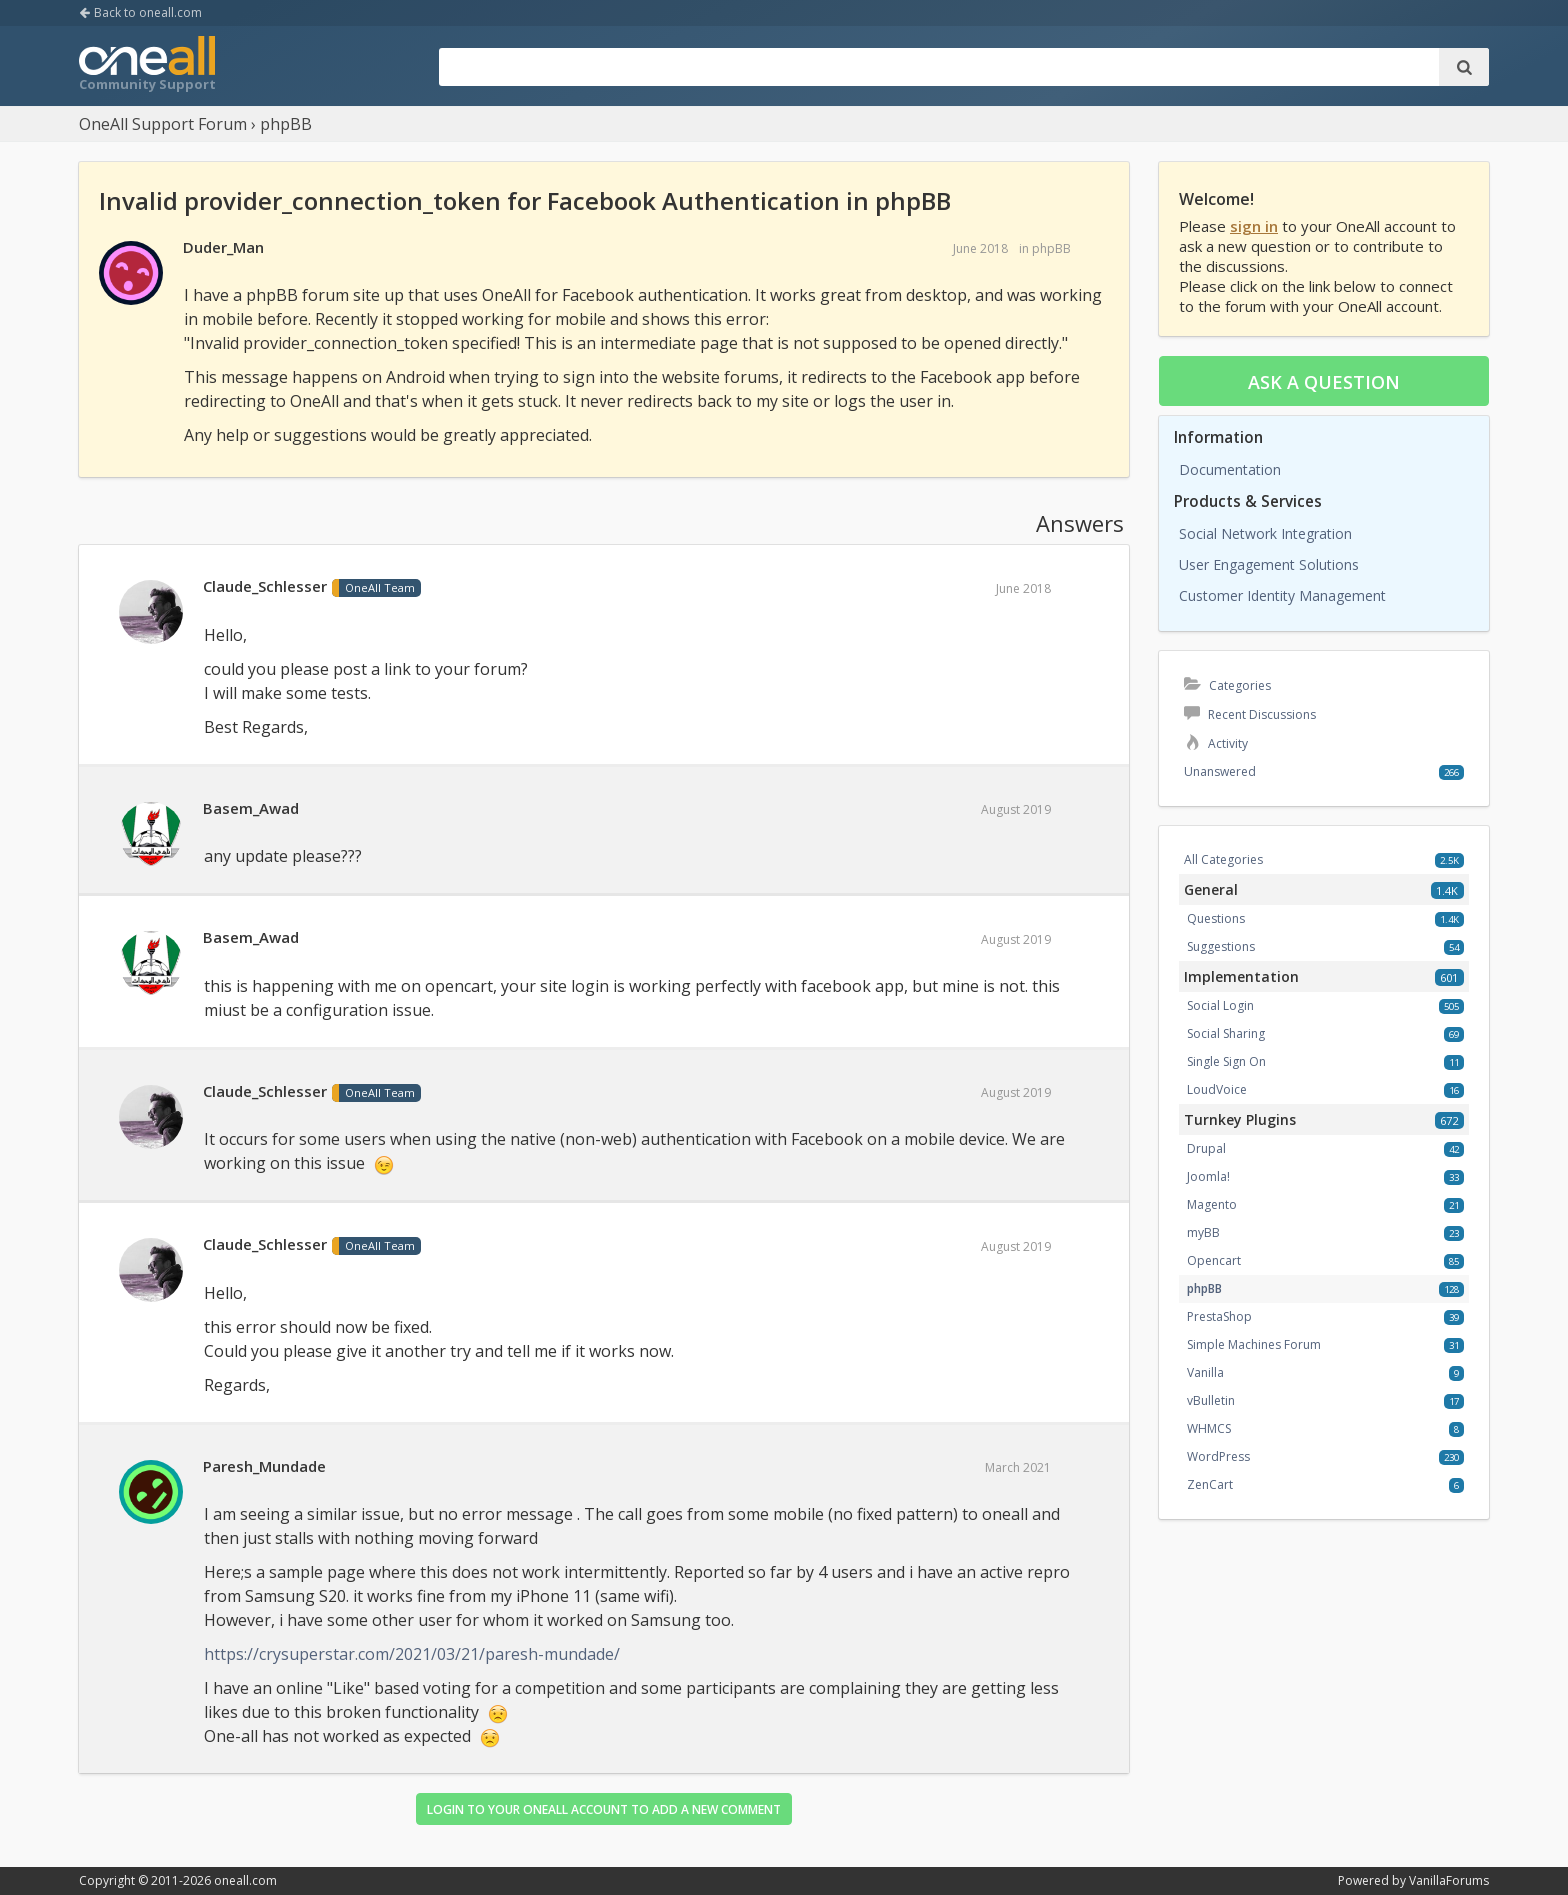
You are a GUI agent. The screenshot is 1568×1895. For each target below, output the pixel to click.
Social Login (1220, 1005)
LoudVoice (1217, 1089)
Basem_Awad (251, 808)
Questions (1216, 918)
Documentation (1230, 469)
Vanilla (1205, 1372)
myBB (1203, 1232)
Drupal (1206, 1148)
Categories (1227, 685)
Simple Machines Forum (1254, 1344)
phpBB (1051, 248)
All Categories (1223, 859)
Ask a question (1324, 382)
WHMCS (1209, 1428)
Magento (1212, 1204)
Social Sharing (1226, 1033)
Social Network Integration (1265, 533)
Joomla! (1208, 1176)
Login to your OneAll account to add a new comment (604, 1809)
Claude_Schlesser (265, 586)
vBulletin (1211, 1400)
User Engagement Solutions (1269, 564)
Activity (1216, 743)
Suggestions (1221, 946)
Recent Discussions (1250, 714)
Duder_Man (223, 247)
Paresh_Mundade (264, 1466)
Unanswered (1220, 771)
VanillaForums (1449, 1880)
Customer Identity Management (1282, 595)
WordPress (1218, 1456)
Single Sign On (1226, 1061)
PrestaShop (1219, 1316)
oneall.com (245, 1880)
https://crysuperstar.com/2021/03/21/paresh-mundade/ (412, 1654)
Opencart (1214, 1260)
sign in (1254, 226)
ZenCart (1210, 1484)
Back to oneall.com (140, 12)
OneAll (147, 66)
